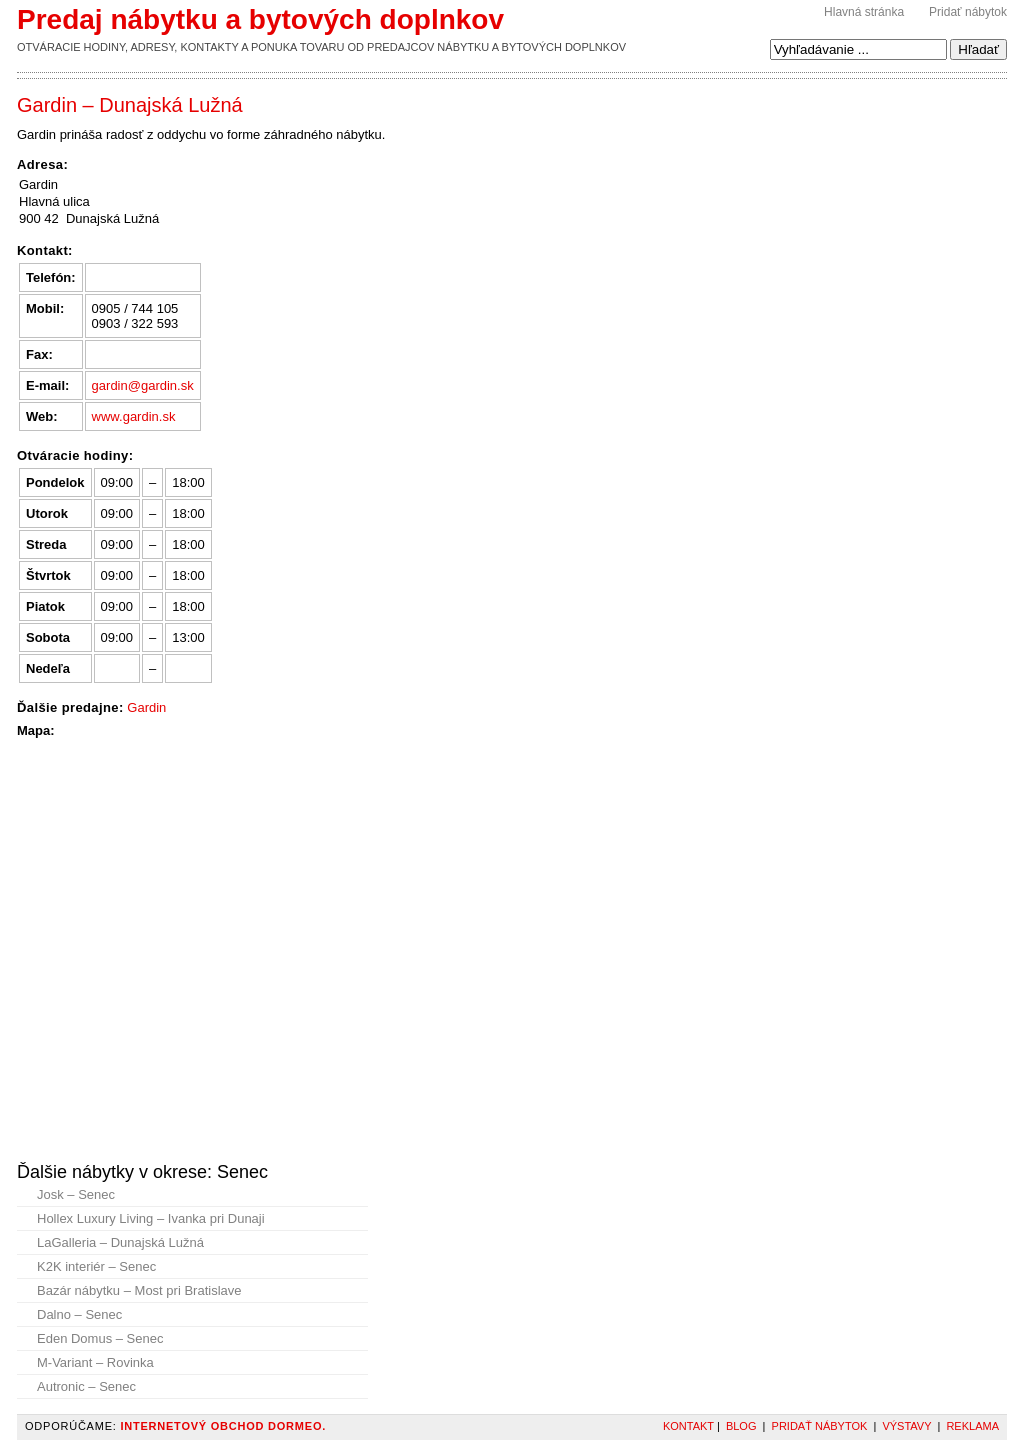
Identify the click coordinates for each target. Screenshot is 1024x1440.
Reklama (972, 1426)
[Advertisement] (706, 139)
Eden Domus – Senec (100, 1338)
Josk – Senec (76, 1194)
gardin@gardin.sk (143, 385)
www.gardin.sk (134, 416)
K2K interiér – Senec (96, 1266)
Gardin (146, 707)
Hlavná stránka (864, 12)
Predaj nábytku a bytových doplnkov (260, 19)
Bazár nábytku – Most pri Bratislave (139, 1290)
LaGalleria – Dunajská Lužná (120, 1242)
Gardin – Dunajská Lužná (130, 105)
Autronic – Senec (86, 1386)
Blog (741, 1426)
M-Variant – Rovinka (95, 1362)
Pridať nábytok (968, 12)
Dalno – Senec (79, 1314)
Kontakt (688, 1426)
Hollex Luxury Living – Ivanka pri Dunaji (151, 1218)
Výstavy (906, 1426)
